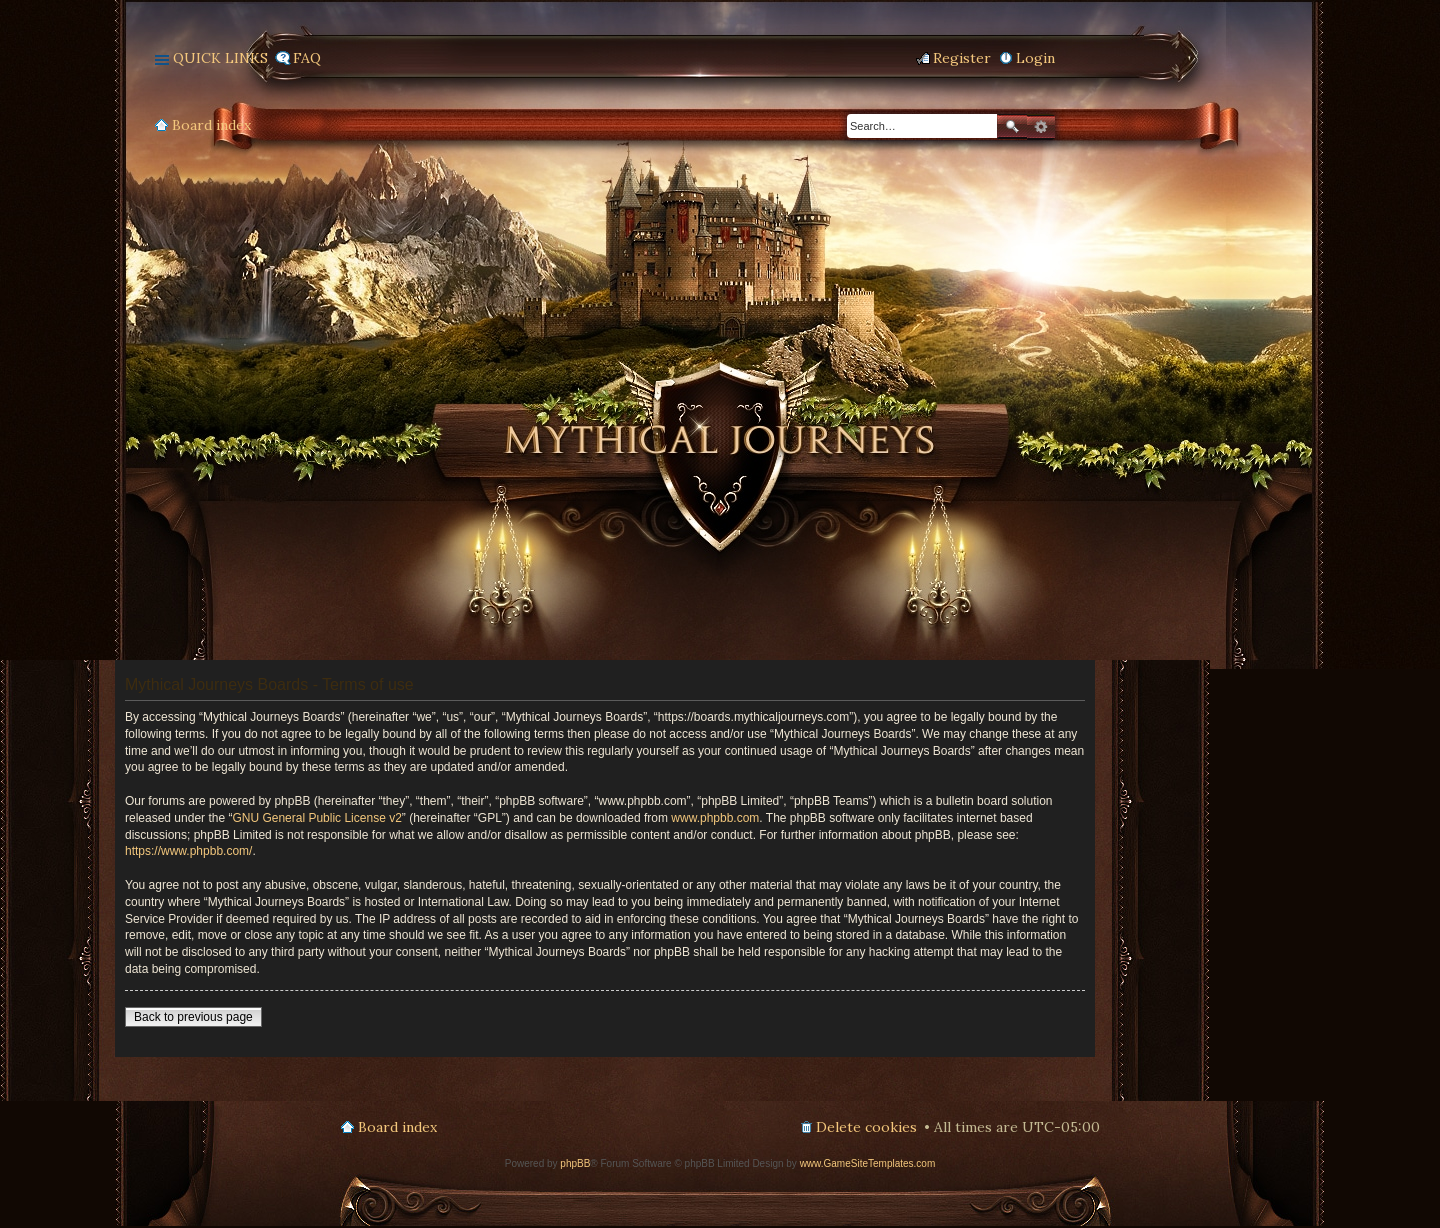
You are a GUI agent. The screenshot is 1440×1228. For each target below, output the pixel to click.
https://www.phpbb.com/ (188, 851)
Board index (211, 125)
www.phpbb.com (715, 818)
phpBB (575, 1163)
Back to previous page (193, 1017)
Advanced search (1041, 127)
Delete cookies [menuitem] (866, 1127)
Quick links (220, 58)
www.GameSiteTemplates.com (868, 1163)
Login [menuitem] (1035, 58)
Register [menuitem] (962, 58)
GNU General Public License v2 (316, 818)
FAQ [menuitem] (307, 58)
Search (1012, 126)
